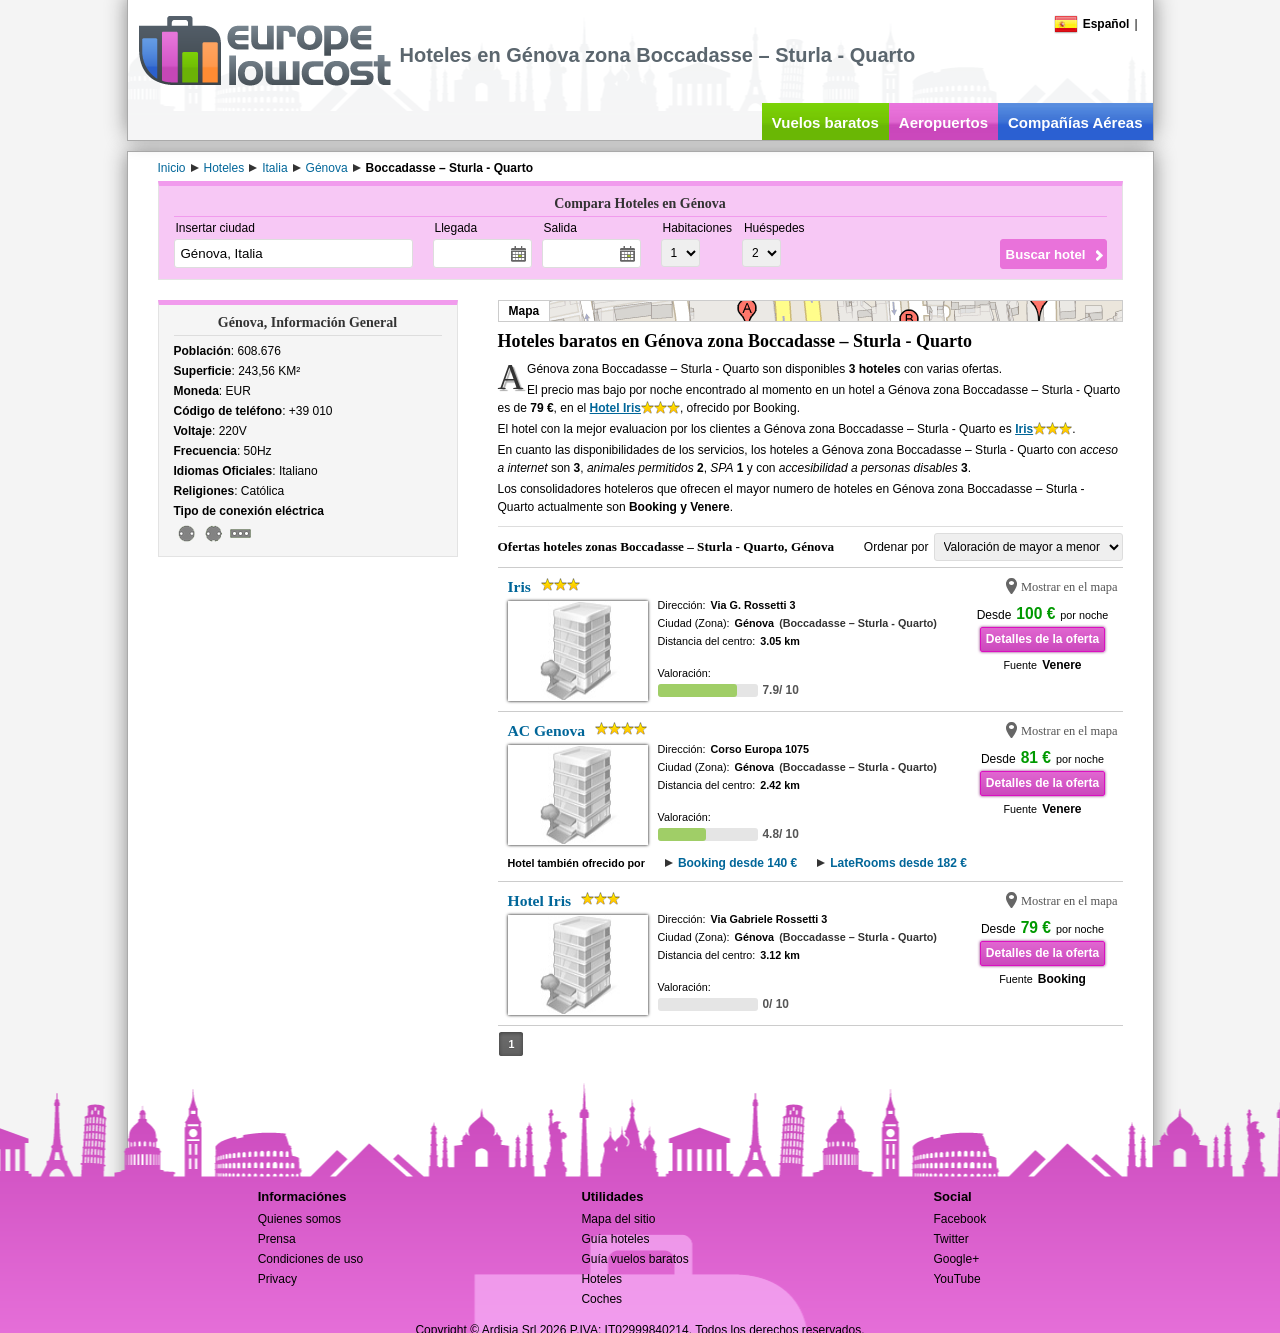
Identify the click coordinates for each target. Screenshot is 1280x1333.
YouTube (956, 1279)
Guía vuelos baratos (634, 1259)
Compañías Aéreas (1075, 122)
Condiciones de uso (310, 1259)
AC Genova (547, 730)
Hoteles (601, 1279)
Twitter (950, 1239)
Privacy (277, 1279)
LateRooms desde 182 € (898, 863)
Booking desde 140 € (737, 863)
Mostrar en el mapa (1069, 587)
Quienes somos (299, 1219)
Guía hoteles (615, 1239)
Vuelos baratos (825, 122)
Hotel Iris (615, 408)
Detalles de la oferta (1042, 639)
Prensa (277, 1239)
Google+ (956, 1259)
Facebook (959, 1219)
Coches (601, 1299)
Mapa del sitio (618, 1219)
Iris (1024, 429)
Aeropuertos (943, 122)
